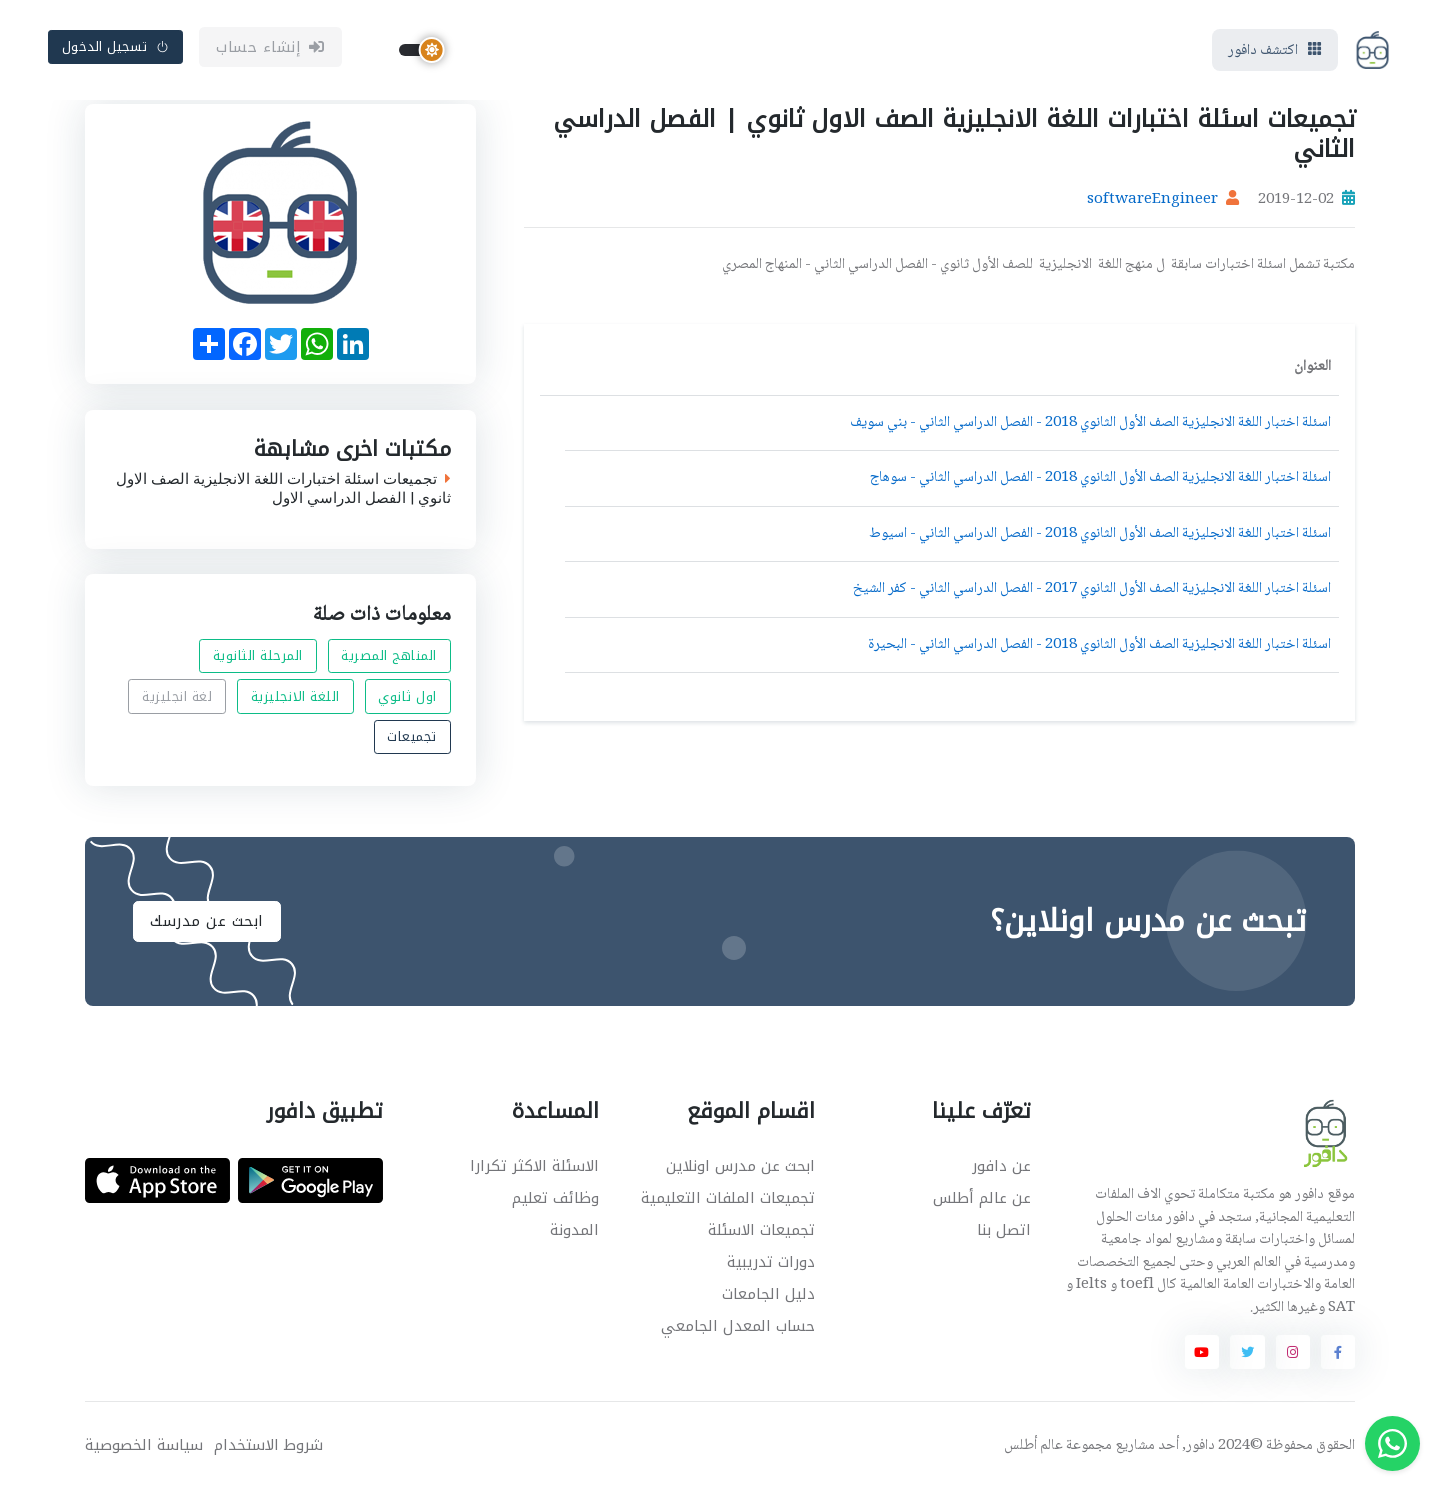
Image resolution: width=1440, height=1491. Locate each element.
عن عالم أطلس (982, 1198)
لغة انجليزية (177, 696)
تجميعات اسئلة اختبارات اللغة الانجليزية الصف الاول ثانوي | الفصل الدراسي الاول (283, 488)
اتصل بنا (1004, 1230)
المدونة (574, 1230)
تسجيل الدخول (116, 46)
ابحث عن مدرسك (207, 921)
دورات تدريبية (771, 1262)
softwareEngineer (1152, 200)
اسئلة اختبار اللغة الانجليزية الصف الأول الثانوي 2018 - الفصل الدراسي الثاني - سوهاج (1100, 478)
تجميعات (412, 736)
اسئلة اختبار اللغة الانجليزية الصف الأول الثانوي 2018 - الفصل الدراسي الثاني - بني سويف (1090, 423)
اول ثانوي (407, 696)
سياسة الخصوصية (144, 1445)
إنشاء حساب (270, 47)
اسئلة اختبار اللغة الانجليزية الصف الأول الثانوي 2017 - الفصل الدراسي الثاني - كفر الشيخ (1092, 589)
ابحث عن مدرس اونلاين (740, 1166)
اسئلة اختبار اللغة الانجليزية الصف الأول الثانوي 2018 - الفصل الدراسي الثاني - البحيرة (1099, 645)
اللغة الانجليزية (295, 696)
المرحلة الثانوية (258, 656)
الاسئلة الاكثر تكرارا (534, 1166)
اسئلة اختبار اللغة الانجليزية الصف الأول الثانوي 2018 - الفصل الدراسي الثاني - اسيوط (1100, 534)
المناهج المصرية (389, 656)
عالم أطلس (1033, 1446)
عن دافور (1001, 1166)
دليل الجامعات (768, 1294)
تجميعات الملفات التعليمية (728, 1198)
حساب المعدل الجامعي (738, 1326)
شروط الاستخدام (268, 1445)
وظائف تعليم (555, 1198)
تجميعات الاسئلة (761, 1230)
